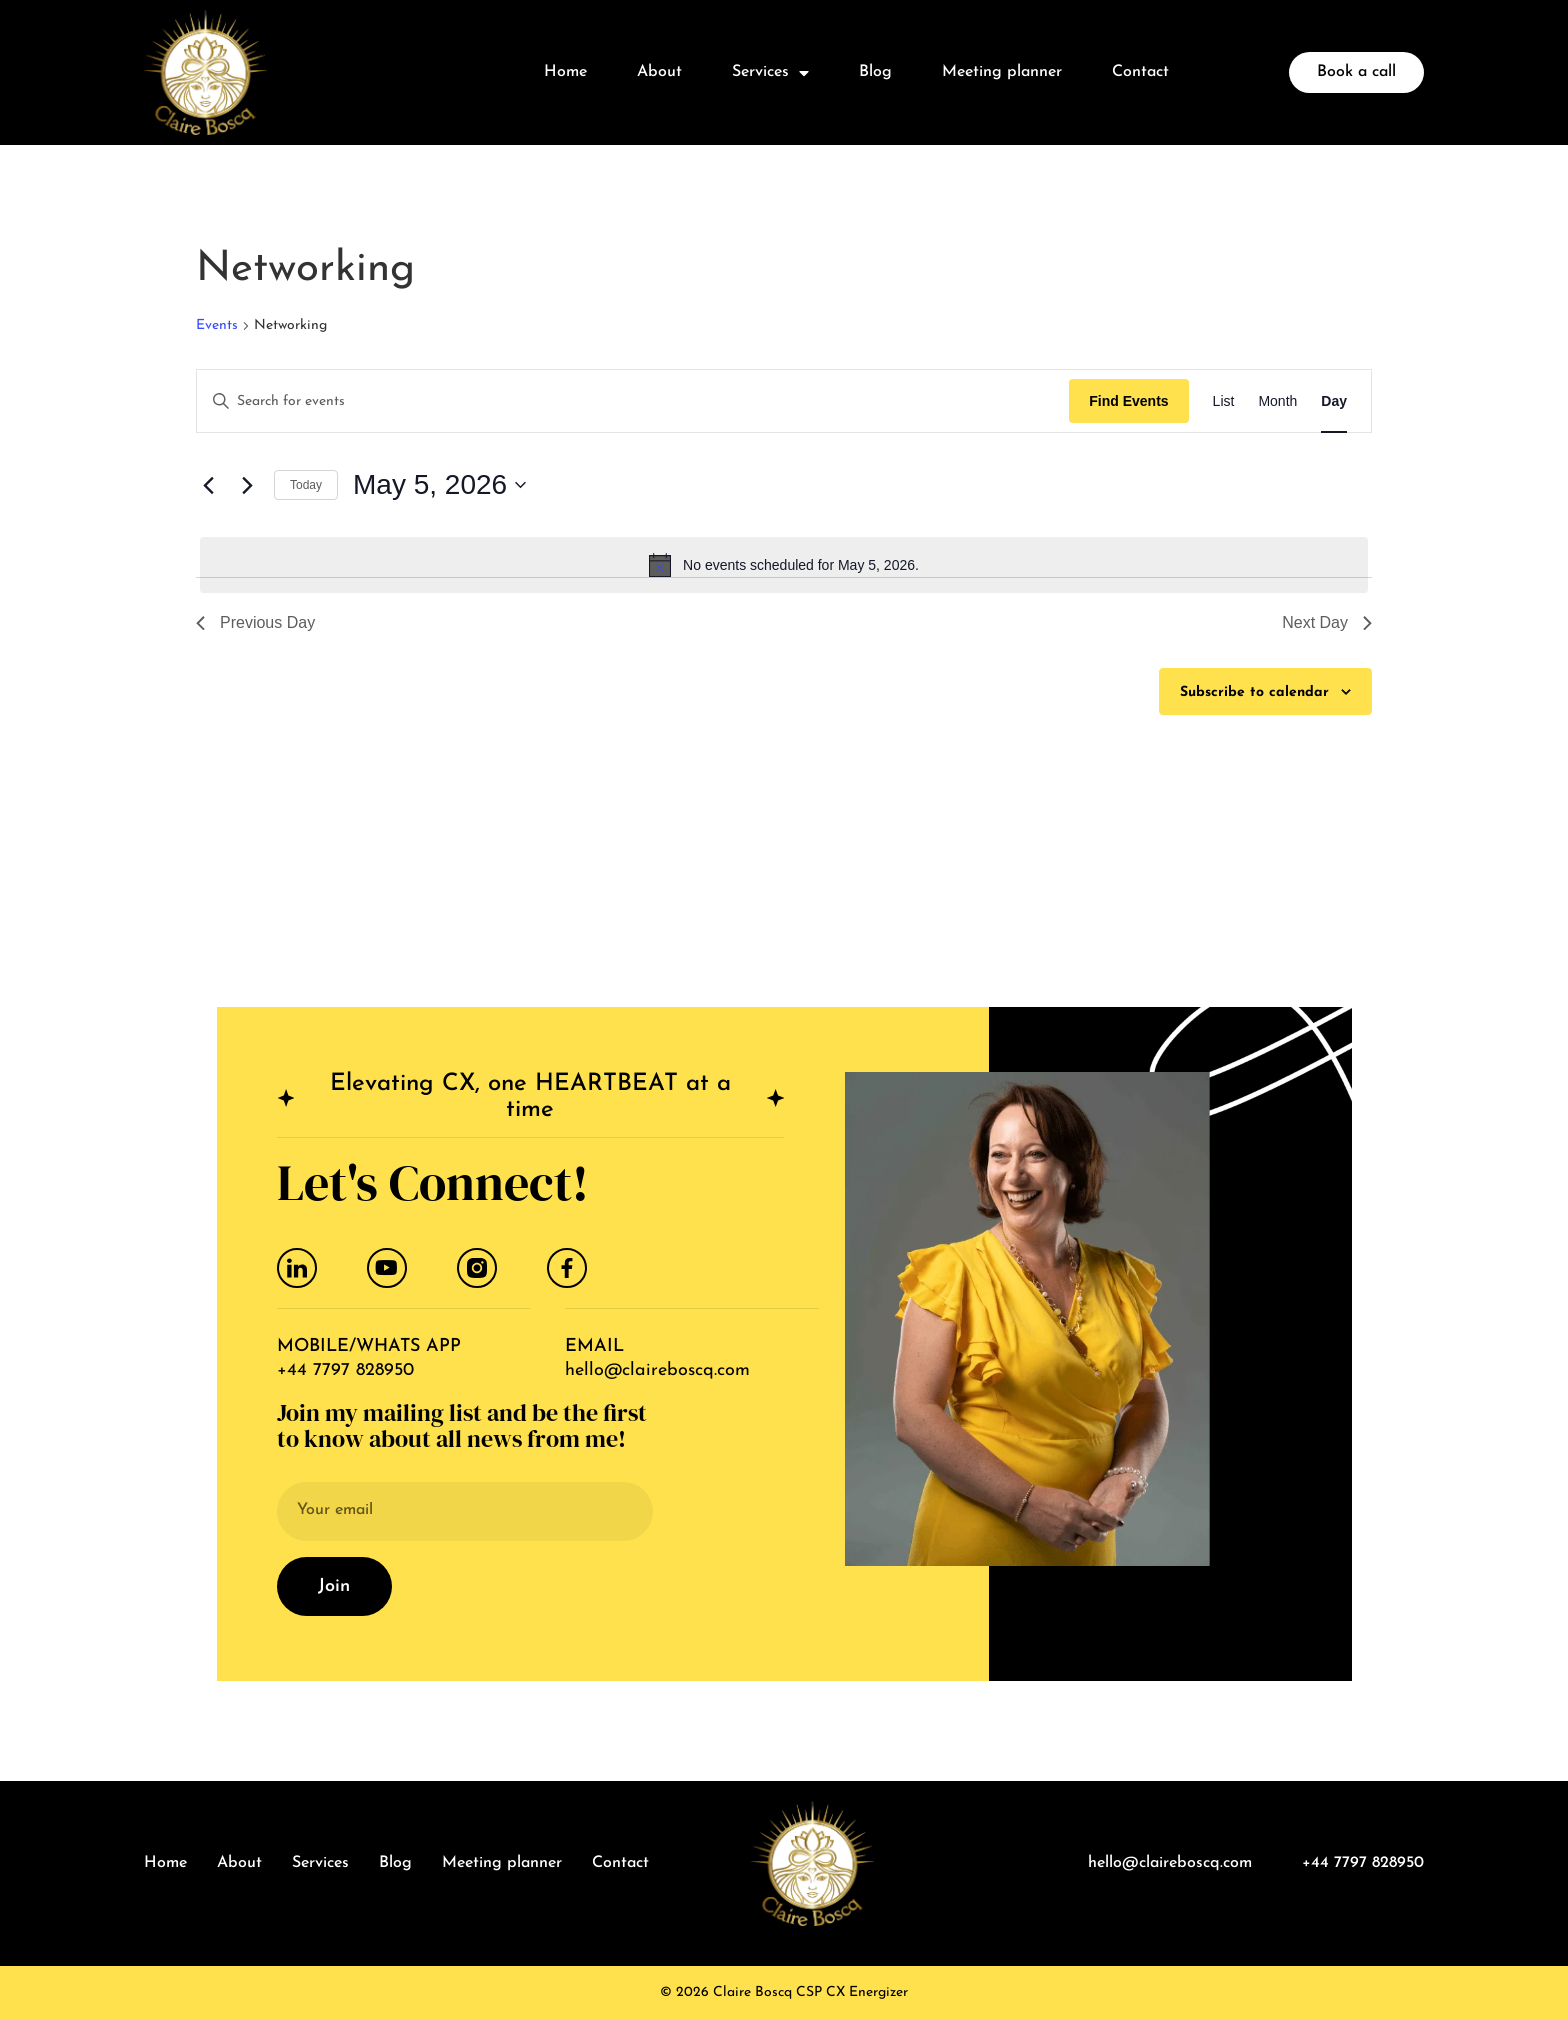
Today (306, 485)
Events (217, 325)
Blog (875, 72)
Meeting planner (1002, 72)
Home (565, 72)
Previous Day (255, 622)
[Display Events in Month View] (1277, 401)
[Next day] (247, 485)
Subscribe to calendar (1254, 692)
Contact (1140, 72)
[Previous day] (208, 485)
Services (770, 73)
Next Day (1327, 622)
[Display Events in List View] (1224, 401)
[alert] (784, 565)
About (659, 72)
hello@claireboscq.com (657, 1370)
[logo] (205, 72)
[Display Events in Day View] (1334, 401)
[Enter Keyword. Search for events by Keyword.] (633, 402)
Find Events (1128, 401)
